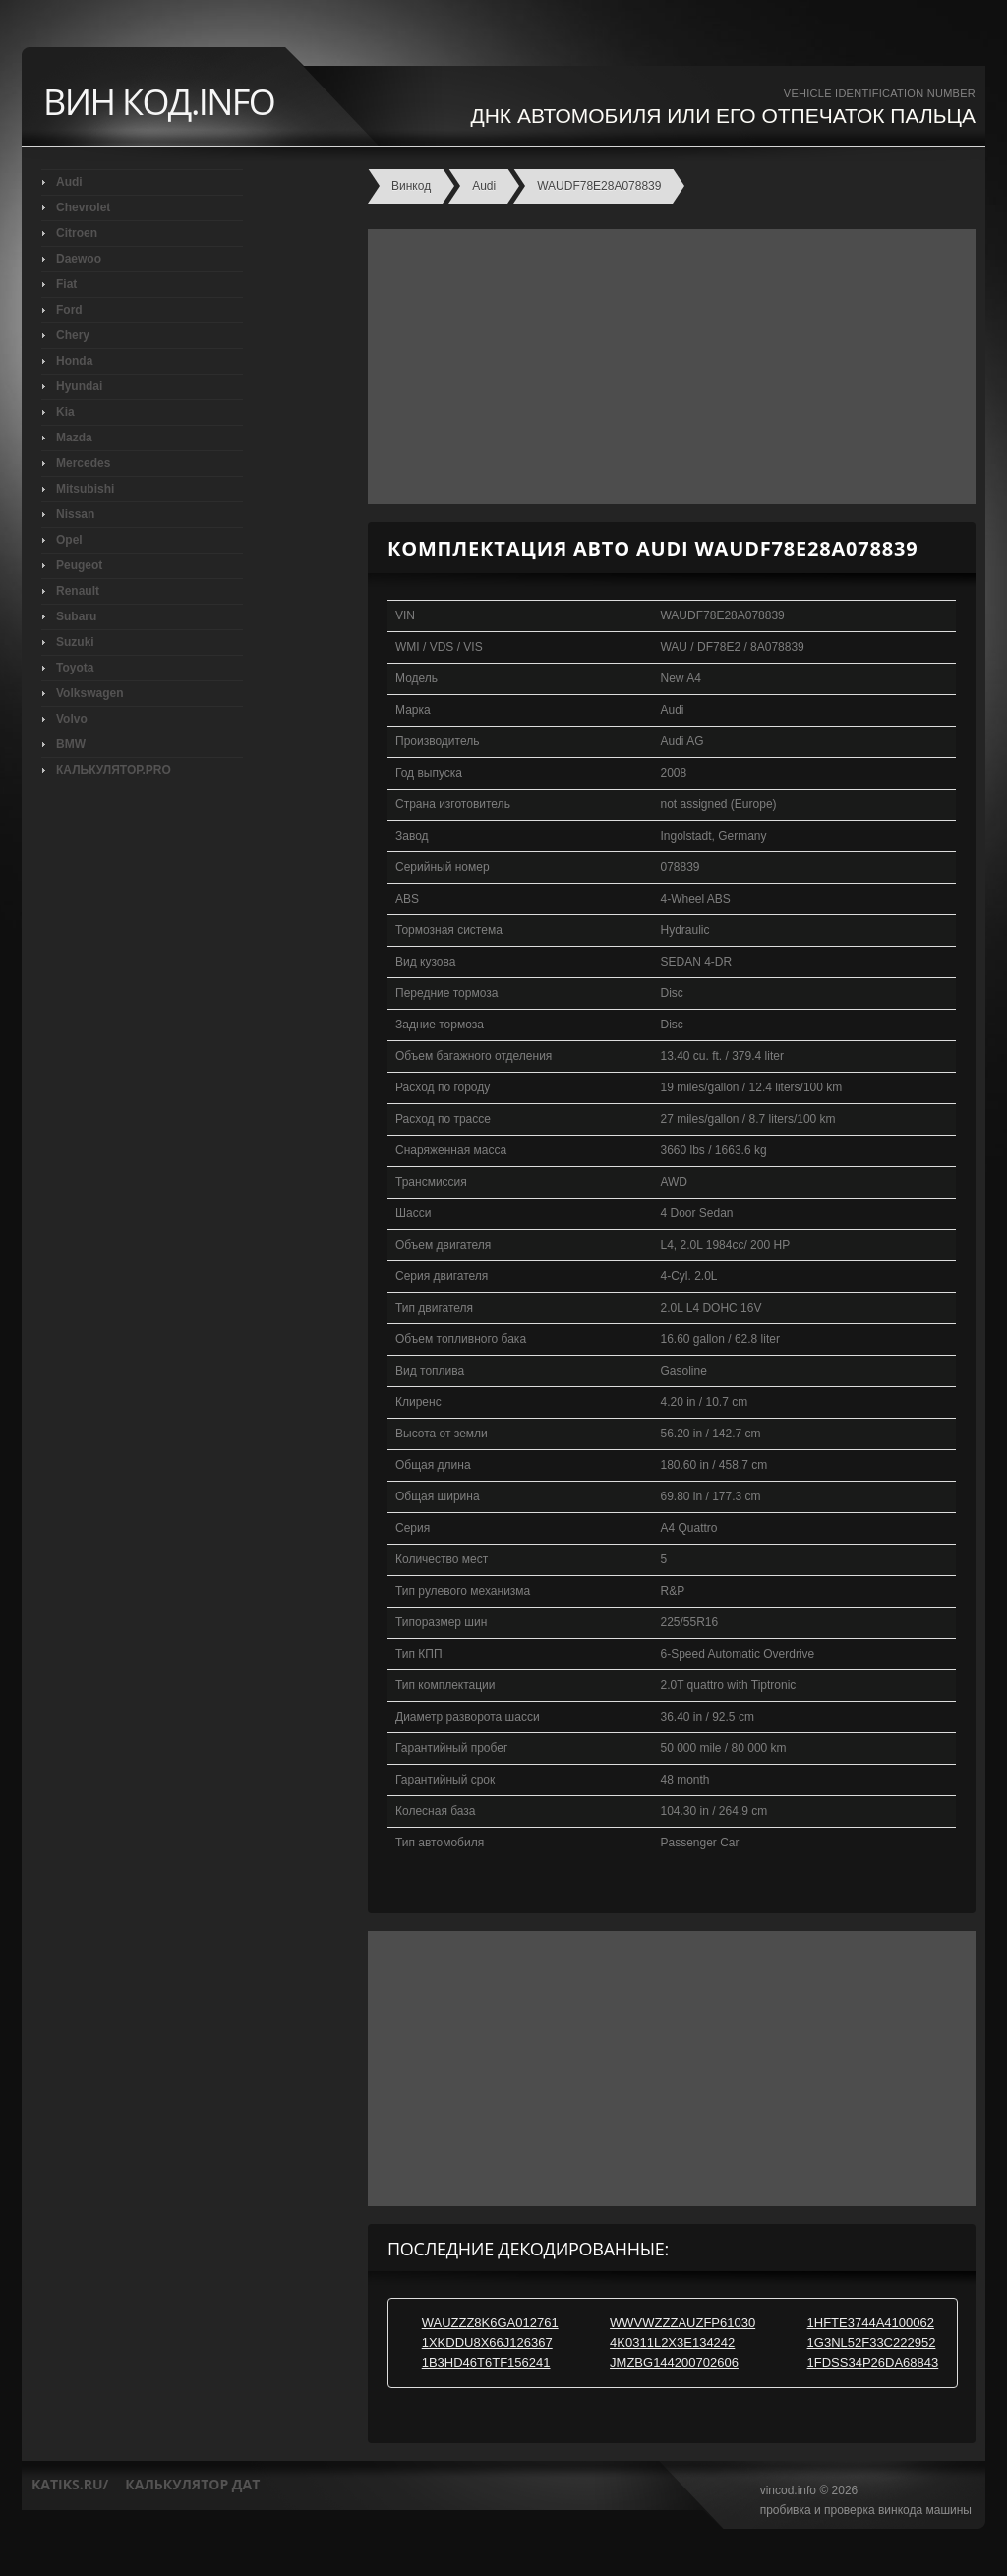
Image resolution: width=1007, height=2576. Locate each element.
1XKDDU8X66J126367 (487, 2342)
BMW (71, 744)
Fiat (66, 284)
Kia (65, 412)
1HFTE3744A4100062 (870, 2322)
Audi (69, 182)
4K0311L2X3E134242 (672, 2342)
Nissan (75, 514)
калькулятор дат (192, 2484)
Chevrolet (83, 207)
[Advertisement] (667, 366)
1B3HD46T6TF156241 (486, 2362)
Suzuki (75, 642)
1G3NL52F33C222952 (871, 2342)
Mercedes (83, 463)
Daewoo (78, 258)
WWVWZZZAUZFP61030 (682, 2322)
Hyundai (79, 386)
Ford (69, 310)
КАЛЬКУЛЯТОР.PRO (113, 770)
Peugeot (79, 565)
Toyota (74, 667)
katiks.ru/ (69, 2484)
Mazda (74, 437)
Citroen (76, 233)
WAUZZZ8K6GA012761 (490, 2322)
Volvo (72, 719)
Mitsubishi (85, 489)
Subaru (76, 616)
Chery (72, 335)
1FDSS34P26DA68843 (873, 2362)
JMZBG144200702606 (674, 2362)
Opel (69, 540)
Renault (77, 591)
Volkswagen (89, 693)
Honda (74, 361)
